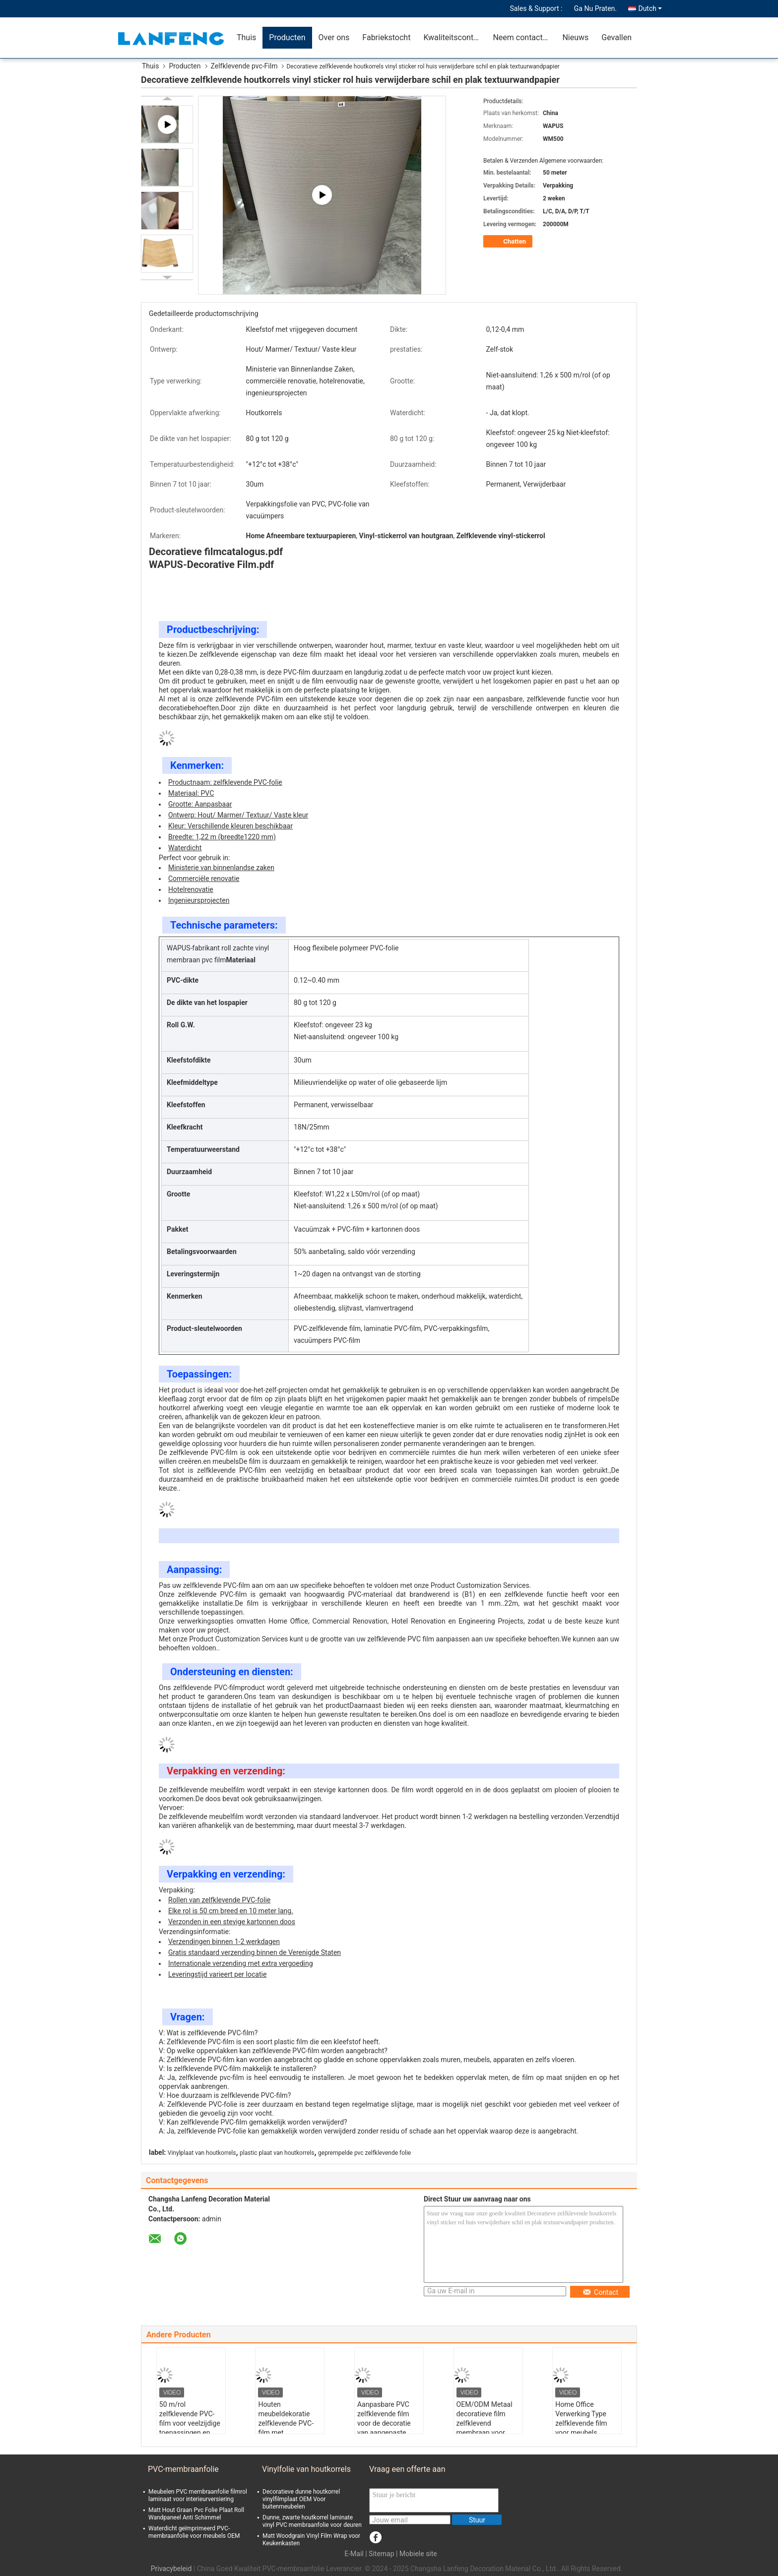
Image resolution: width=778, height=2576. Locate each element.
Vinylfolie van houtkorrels (306, 2469)
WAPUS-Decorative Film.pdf (211, 564)
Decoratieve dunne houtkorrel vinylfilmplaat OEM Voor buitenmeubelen (301, 2499)
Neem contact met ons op (524, 37)
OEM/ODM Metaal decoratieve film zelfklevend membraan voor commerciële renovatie (484, 2427)
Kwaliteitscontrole (454, 37)
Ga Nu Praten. (595, 8)
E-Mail (353, 2554)
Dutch (650, 8)
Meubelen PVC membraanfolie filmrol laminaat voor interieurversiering (197, 2495)
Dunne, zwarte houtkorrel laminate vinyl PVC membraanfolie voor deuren (312, 2521)
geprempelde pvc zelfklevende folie (364, 2152)
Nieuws (575, 37)
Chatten (509, 242)
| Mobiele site (416, 2554)
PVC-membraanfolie (183, 2469)
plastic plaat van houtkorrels (277, 2152)
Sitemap (381, 2554)
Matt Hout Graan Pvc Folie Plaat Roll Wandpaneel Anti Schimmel (196, 2514)
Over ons (334, 37)
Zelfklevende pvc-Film (244, 66)
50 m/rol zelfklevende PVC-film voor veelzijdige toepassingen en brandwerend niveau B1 (190, 2427)
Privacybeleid (171, 2569)
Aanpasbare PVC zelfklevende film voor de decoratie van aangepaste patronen (384, 2423)
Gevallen (616, 37)
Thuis (246, 37)
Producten (287, 37)
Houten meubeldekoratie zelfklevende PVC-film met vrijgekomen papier (287, 2423)
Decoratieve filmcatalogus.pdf (216, 552)
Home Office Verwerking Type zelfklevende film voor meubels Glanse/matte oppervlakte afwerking (581, 2432)
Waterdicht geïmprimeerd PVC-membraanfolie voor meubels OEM (194, 2532)
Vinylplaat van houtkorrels (202, 2152)
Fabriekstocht (386, 37)
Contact (600, 2292)
